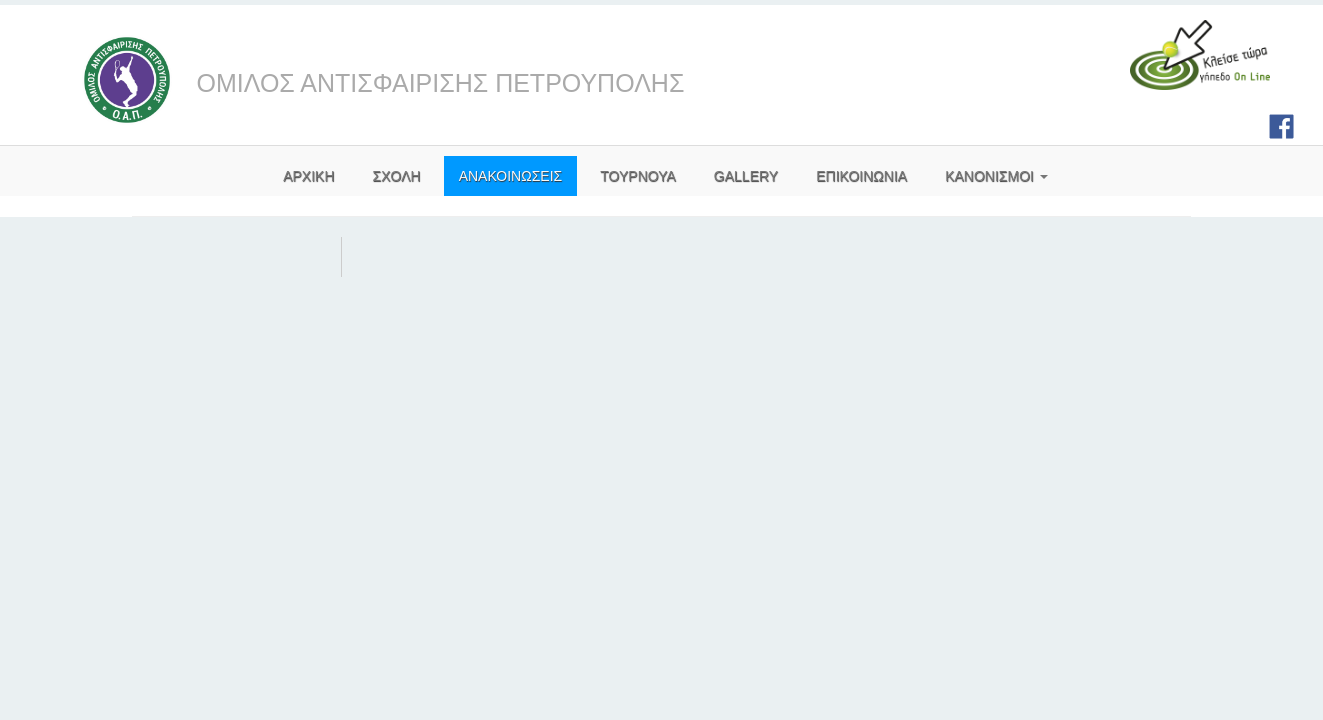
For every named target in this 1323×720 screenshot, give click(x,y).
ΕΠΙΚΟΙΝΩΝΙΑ (861, 176)
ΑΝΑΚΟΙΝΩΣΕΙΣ (511, 176)
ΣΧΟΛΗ (397, 176)
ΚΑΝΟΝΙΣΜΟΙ (996, 176)
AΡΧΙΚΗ (308, 176)
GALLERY (746, 176)
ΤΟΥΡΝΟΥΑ (638, 176)
